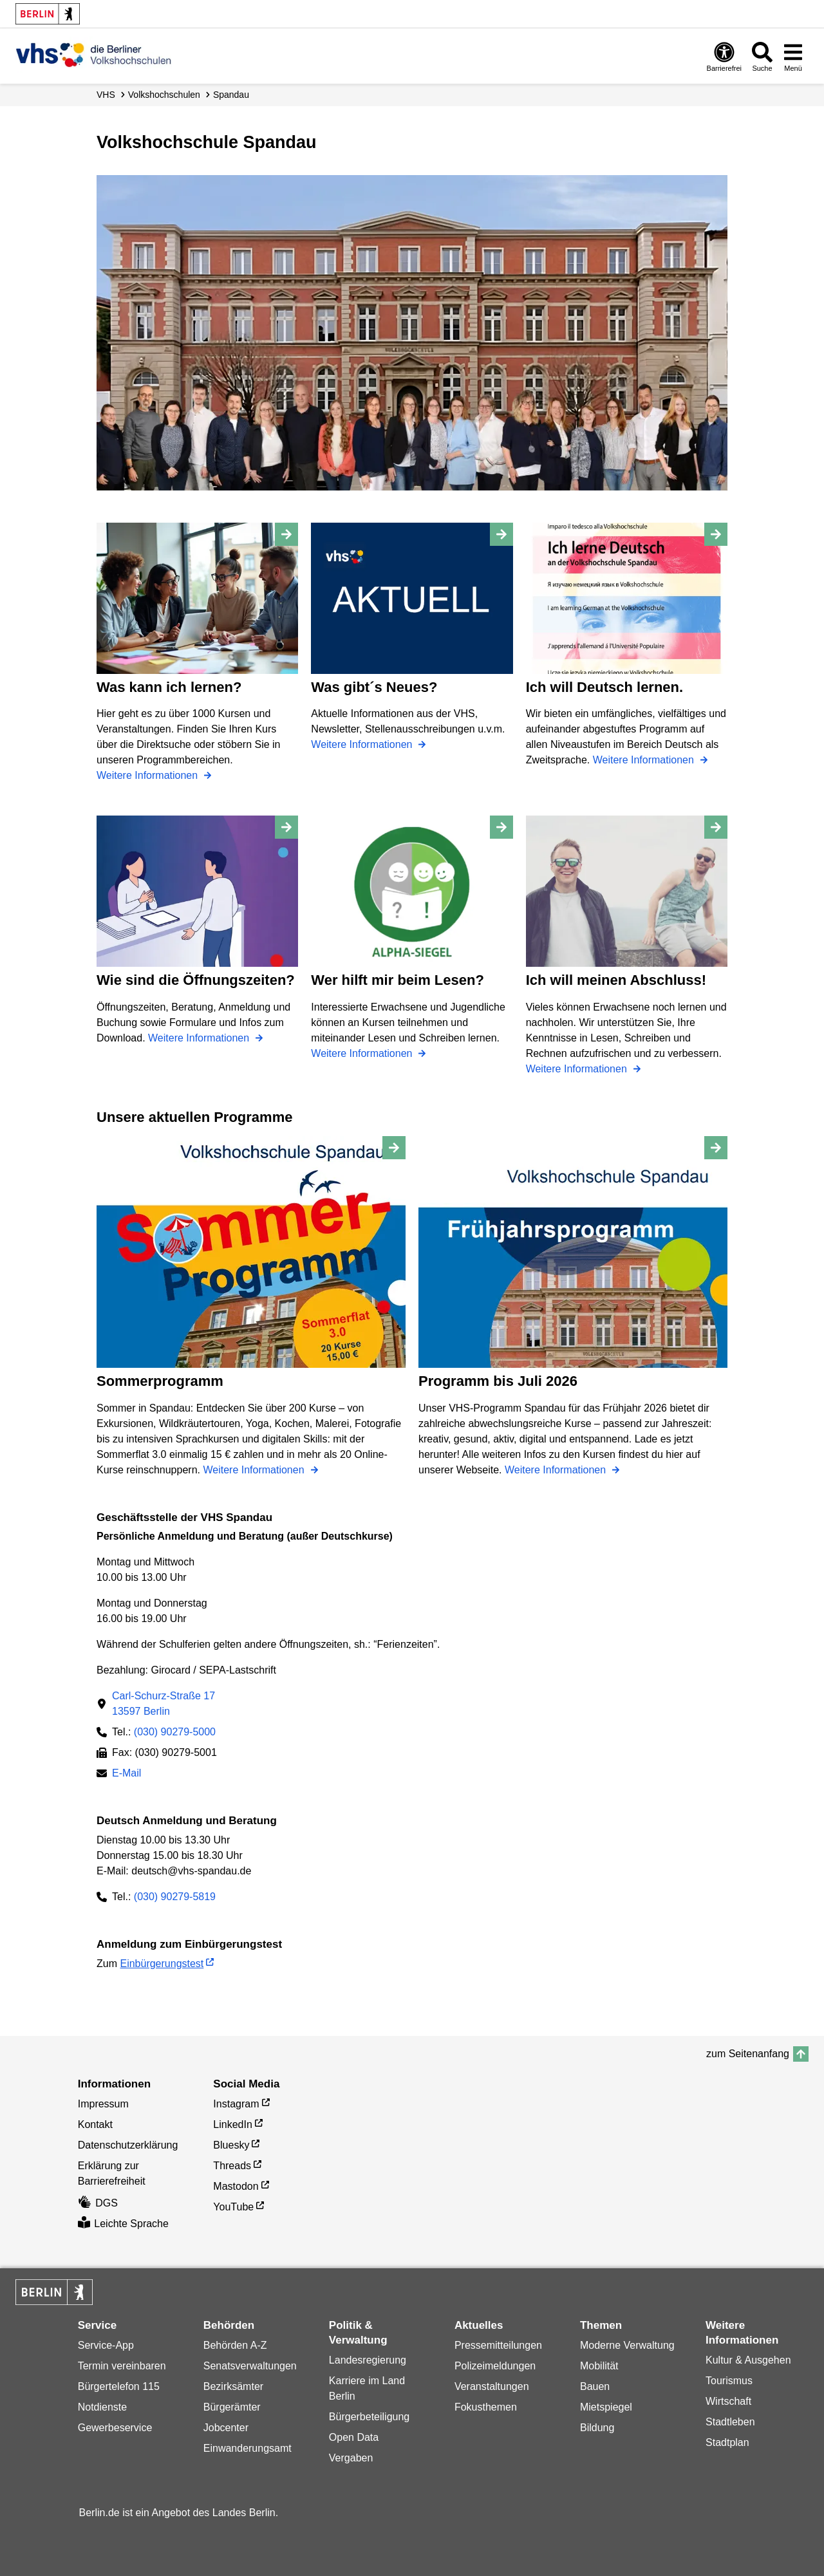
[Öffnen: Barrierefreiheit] (724, 56)
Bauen (595, 2386)
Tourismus (729, 2380)
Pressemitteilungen (498, 2345)
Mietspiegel (606, 2407)
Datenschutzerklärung (128, 2145)
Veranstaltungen (491, 2386)
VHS (106, 94)
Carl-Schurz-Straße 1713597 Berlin (163, 1703)
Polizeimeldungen (495, 2365)
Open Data (354, 2437)
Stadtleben (730, 2421)
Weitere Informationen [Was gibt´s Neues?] (363, 744)
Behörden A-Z (235, 2345)
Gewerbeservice (115, 2427)
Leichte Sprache (123, 2223)
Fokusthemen (485, 2407)
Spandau (231, 94)
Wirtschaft (728, 2401)
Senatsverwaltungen (250, 2365)
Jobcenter (225, 2427)
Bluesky (231, 2145)
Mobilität (599, 2365)
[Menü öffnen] (793, 56)
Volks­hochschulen (164, 94)
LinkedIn (232, 2124)
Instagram (236, 2103)
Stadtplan (727, 2442)
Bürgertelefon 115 (119, 2386)
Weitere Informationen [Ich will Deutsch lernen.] (645, 759)
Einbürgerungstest (161, 1963)
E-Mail (126, 1774)
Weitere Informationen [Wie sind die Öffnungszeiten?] (200, 1037)
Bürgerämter (232, 2407)
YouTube (233, 2206)
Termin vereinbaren (122, 2365)
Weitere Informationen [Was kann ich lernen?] (149, 775)
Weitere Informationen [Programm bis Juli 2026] (557, 1469)
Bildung (597, 2427)
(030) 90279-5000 (175, 1731)
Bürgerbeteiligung (369, 2416)
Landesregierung (367, 2360)
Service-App (106, 2345)
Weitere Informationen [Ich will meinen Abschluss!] (578, 1068)
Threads (232, 2165)
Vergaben (351, 2457)
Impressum (103, 2103)
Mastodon (235, 2186)
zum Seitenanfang (747, 2053)
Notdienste (102, 2407)
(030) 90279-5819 (175, 1896)
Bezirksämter (233, 2386)
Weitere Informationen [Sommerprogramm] (255, 1469)
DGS (98, 2203)
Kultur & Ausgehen (748, 2360)
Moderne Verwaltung (627, 2345)
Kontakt (95, 2124)
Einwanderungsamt (247, 2448)
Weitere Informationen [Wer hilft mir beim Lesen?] (363, 1053)
